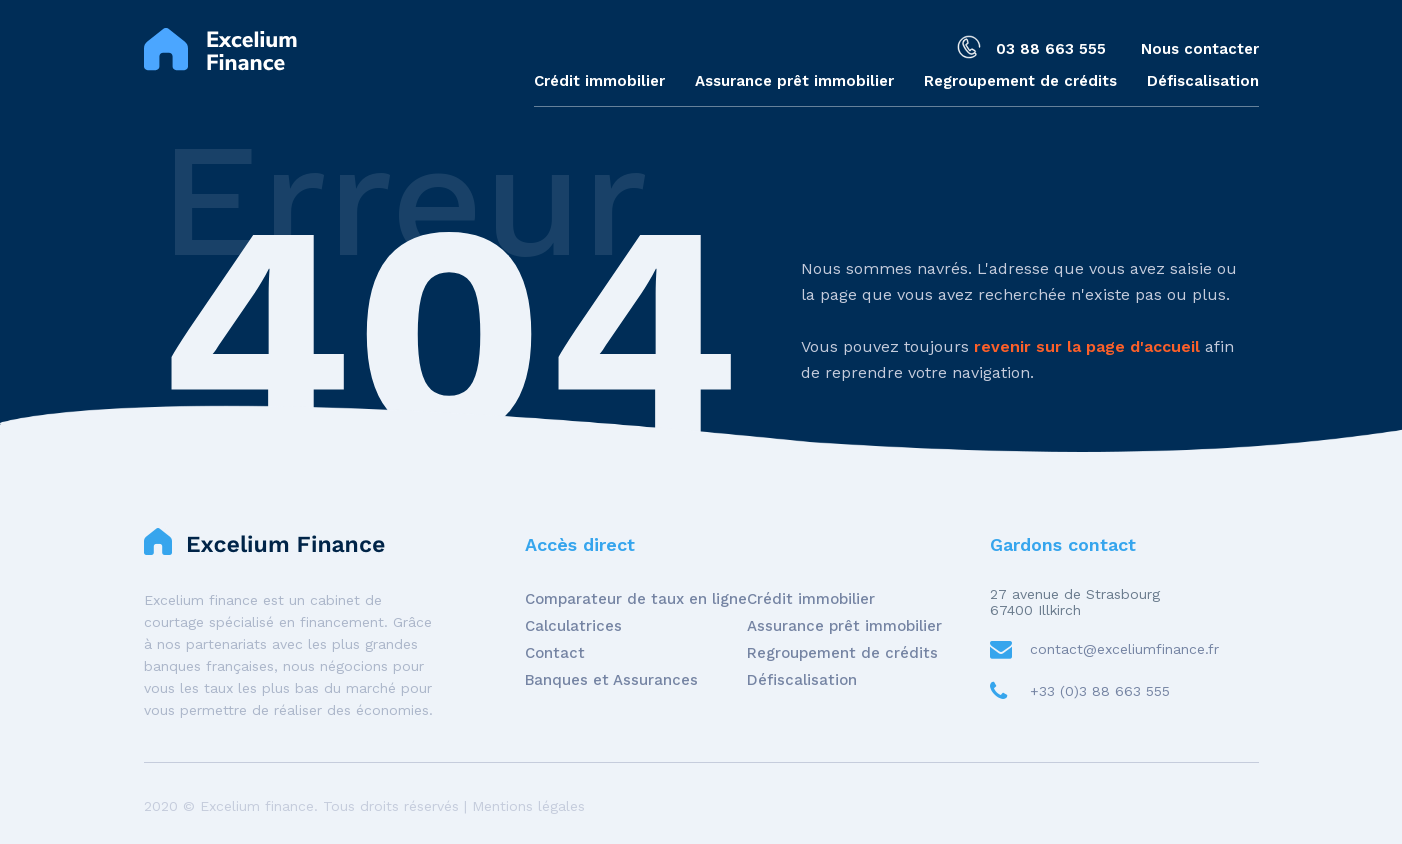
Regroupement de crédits (1020, 81)
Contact (555, 653)
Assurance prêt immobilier (794, 81)
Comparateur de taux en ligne (636, 599)
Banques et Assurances (611, 680)
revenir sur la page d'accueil (1087, 346)
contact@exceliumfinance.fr (1124, 649)
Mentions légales (528, 806)
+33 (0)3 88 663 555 (1100, 691)
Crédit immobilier (599, 81)
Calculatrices (573, 626)
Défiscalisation (1203, 81)
